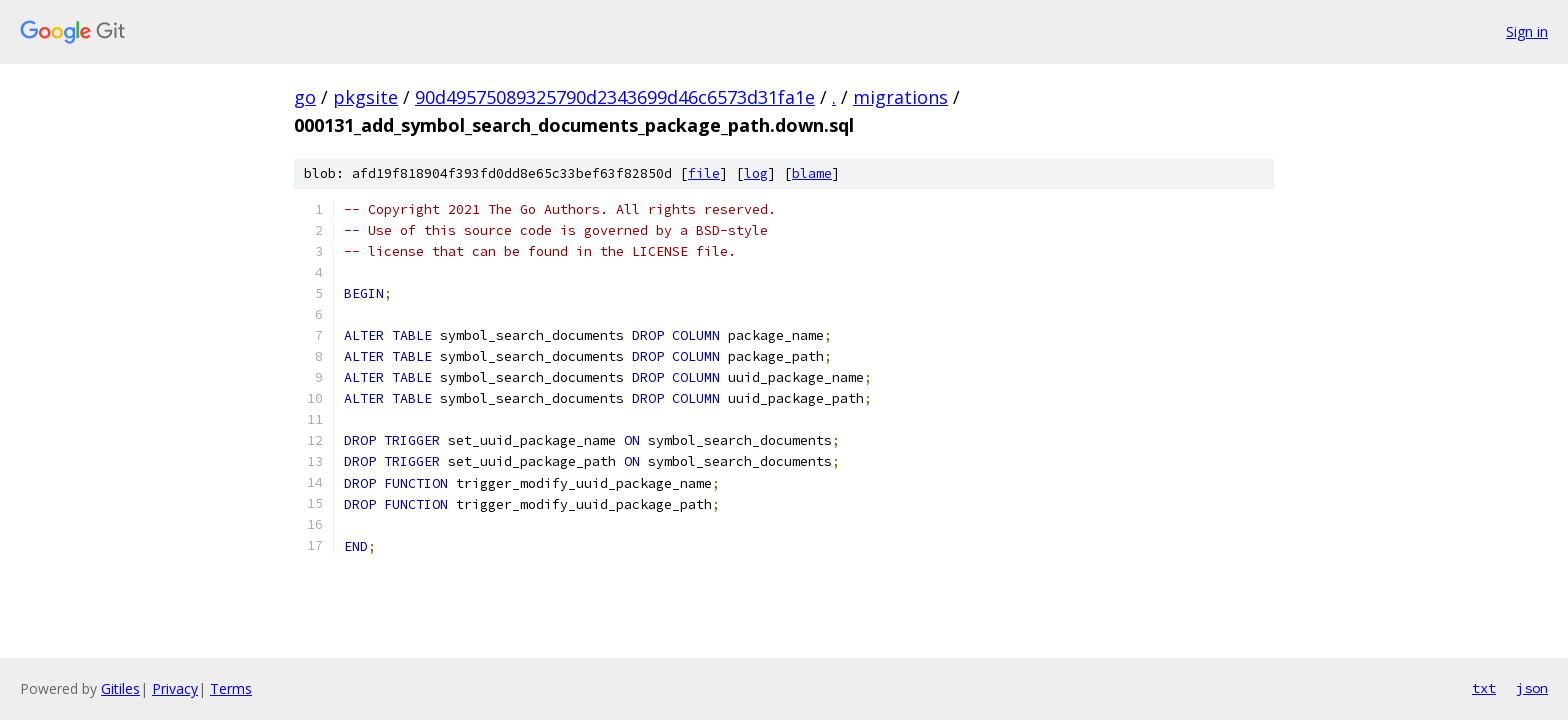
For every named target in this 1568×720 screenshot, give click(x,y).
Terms (231, 688)
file (704, 173)
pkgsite (365, 97)
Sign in (1527, 31)
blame (812, 173)
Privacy (175, 688)
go (305, 97)
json (1532, 688)
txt (1484, 688)
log (756, 173)
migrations (900, 97)
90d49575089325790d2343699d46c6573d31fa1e (615, 97)
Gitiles (120, 688)
